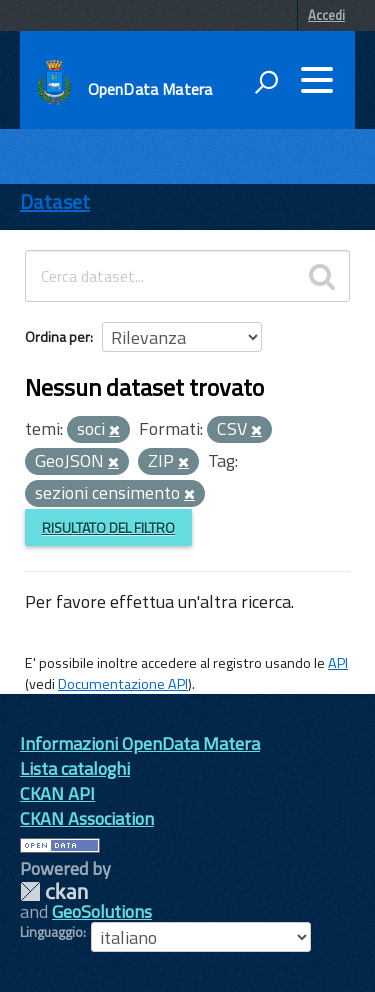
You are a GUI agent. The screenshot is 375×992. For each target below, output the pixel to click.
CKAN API (57, 793)
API (338, 663)
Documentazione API (123, 684)
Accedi (326, 15)
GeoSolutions (102, 911)
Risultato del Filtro (108, 527)
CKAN (54, 891)
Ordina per (57, 336)
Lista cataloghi (75, 768)
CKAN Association (87, 818)
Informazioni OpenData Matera (140, 743)
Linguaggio (51, 932)
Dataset (55, 201)
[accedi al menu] (317, 80)
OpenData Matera (150, 89)
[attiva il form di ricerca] (266, 82)
